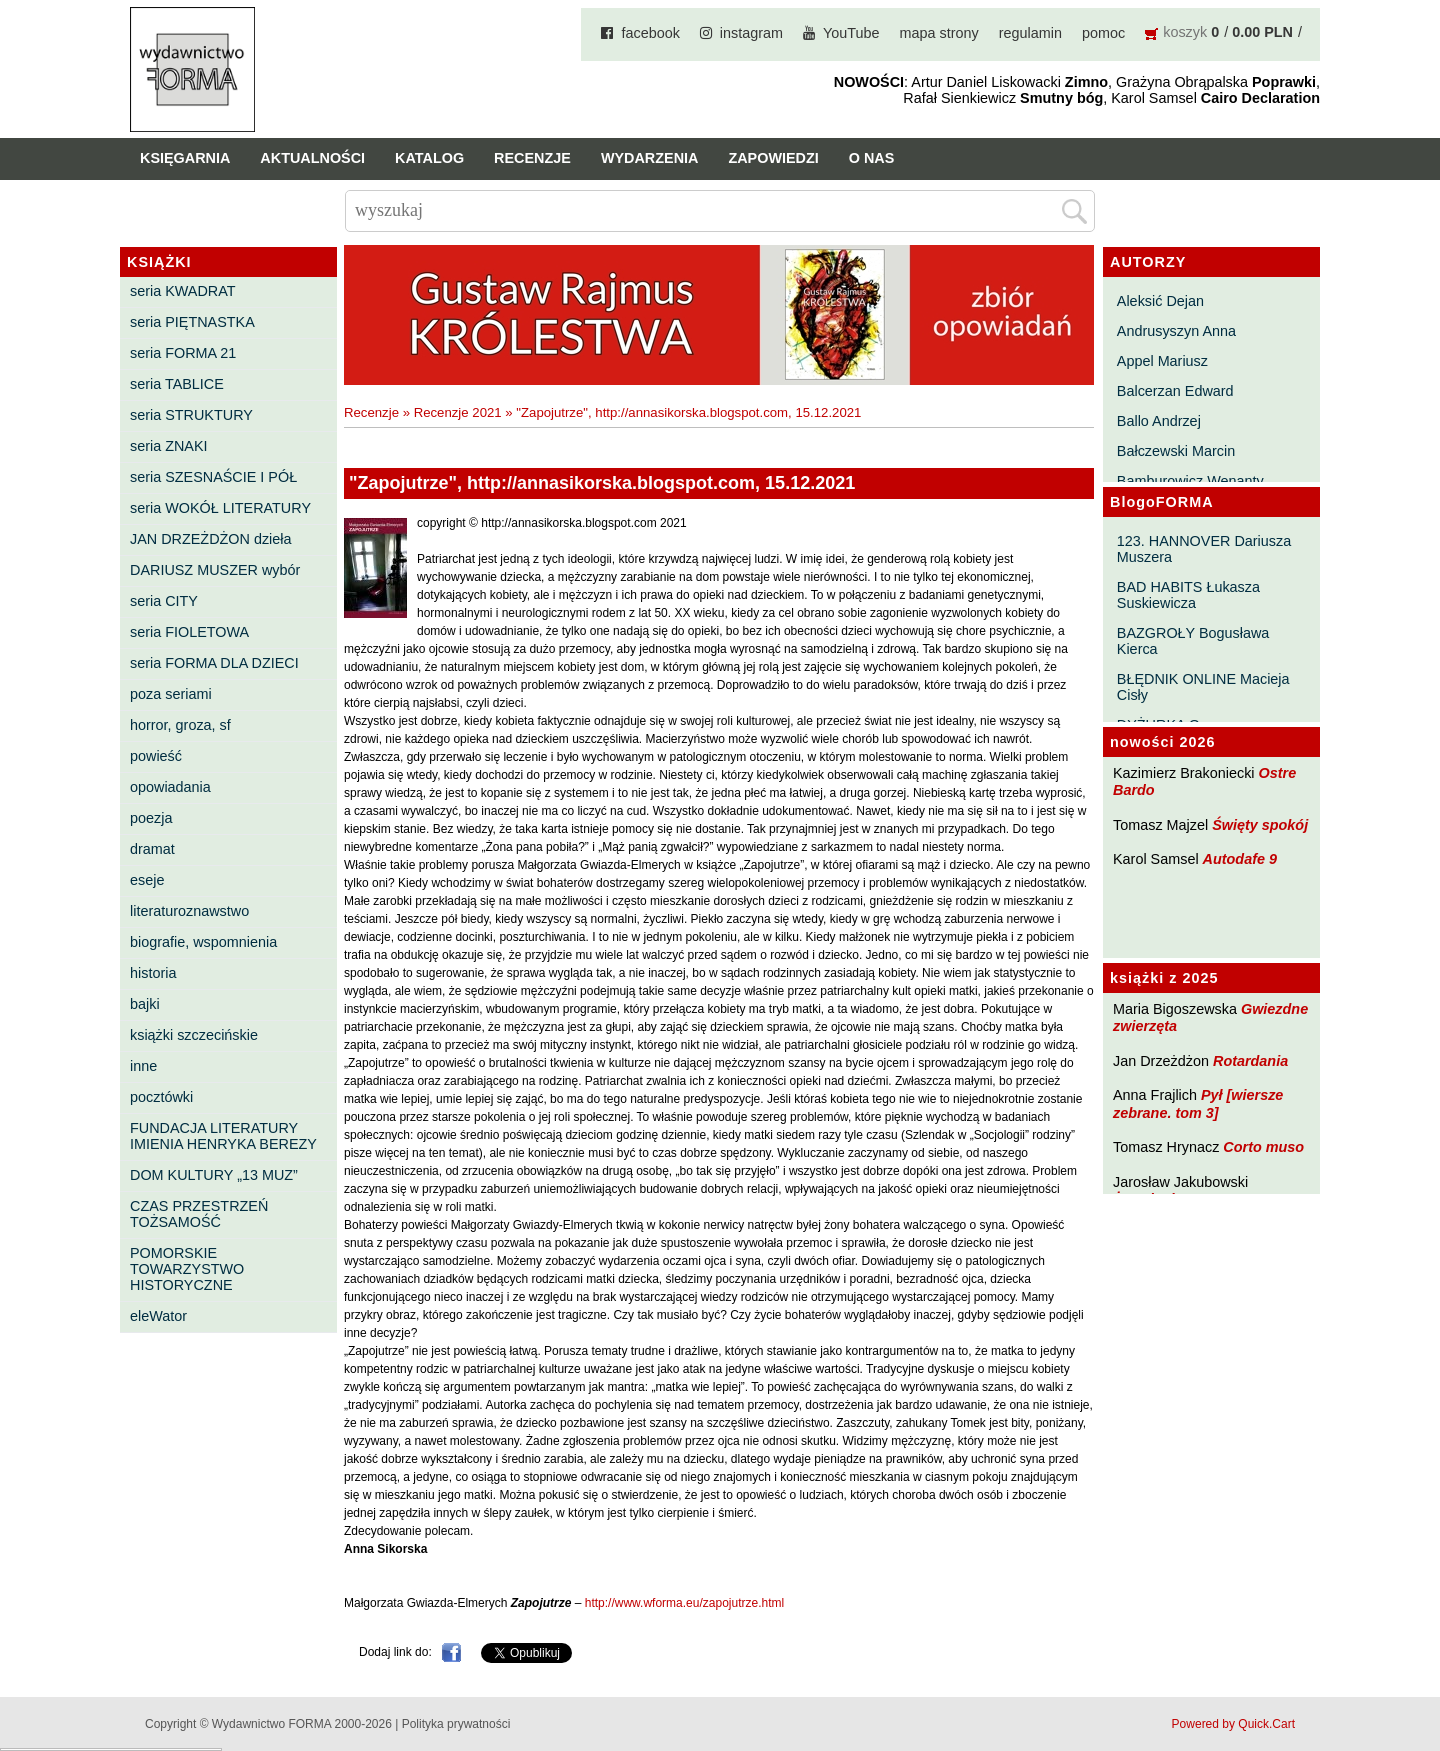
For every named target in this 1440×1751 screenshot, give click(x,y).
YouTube (851, 33)
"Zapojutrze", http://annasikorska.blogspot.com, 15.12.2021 (688, 412)
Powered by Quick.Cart (1233, 1724)
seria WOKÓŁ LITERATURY (220, 508)
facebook (650, 33)
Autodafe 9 (1240, 859)
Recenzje (532, 158)
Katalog (429, 158)
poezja (151, 818)
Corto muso (1263, 1147)
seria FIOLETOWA (189, 632)
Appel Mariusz (1162, 361)
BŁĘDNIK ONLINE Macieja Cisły (1203, 687)
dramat (152, 849)
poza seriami (171, 694)
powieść (156, 756)
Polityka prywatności (456, 1724)
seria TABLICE (177, 384)
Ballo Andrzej (1159, 421)
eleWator (158, 1316)
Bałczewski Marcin (1176, 451)
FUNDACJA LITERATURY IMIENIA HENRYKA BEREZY (223, 1136)
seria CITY (164, 601)
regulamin (1030, 33)
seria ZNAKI (169, 446)
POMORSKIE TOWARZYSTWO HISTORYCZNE (187, 1269)
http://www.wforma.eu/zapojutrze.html (684, 1603)
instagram (751, 33)
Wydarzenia (650, 158)
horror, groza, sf (180, 725)
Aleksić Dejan (1160, 301)
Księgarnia (185, 158)
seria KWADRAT (183, 291)
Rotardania (1250, 1061)
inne (143, 1066)
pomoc (1103, 33)
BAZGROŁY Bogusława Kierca (1193, 641)
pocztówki (161, 1097)
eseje (147, 880)
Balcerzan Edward (1175, 391)
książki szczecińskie (194, 1035)
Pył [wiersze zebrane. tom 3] (1198, 1103)
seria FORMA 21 (183, 353)
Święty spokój (1260, 825)
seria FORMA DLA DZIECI (214, 663)
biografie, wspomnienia (203, 942)
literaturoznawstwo (189, 911)
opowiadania (170, 787)
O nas (872, 158)
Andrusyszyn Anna (1176, 331)
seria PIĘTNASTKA (192, 322)
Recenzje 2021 (458, 412)
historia (153, 973)
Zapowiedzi (773, 158)
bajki (145, 1004)
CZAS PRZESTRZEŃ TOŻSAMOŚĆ (199, 1214)
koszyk (1185, 32)
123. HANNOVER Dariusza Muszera (1204, 549)
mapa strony (939, 33)
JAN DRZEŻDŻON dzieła (211, 539)
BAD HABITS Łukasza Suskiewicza (1188, 595)
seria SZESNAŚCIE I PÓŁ (213, 477)
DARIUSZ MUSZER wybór (215, 570)
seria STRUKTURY (191, 415)
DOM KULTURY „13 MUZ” (214, 1175)
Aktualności (312, 158)
